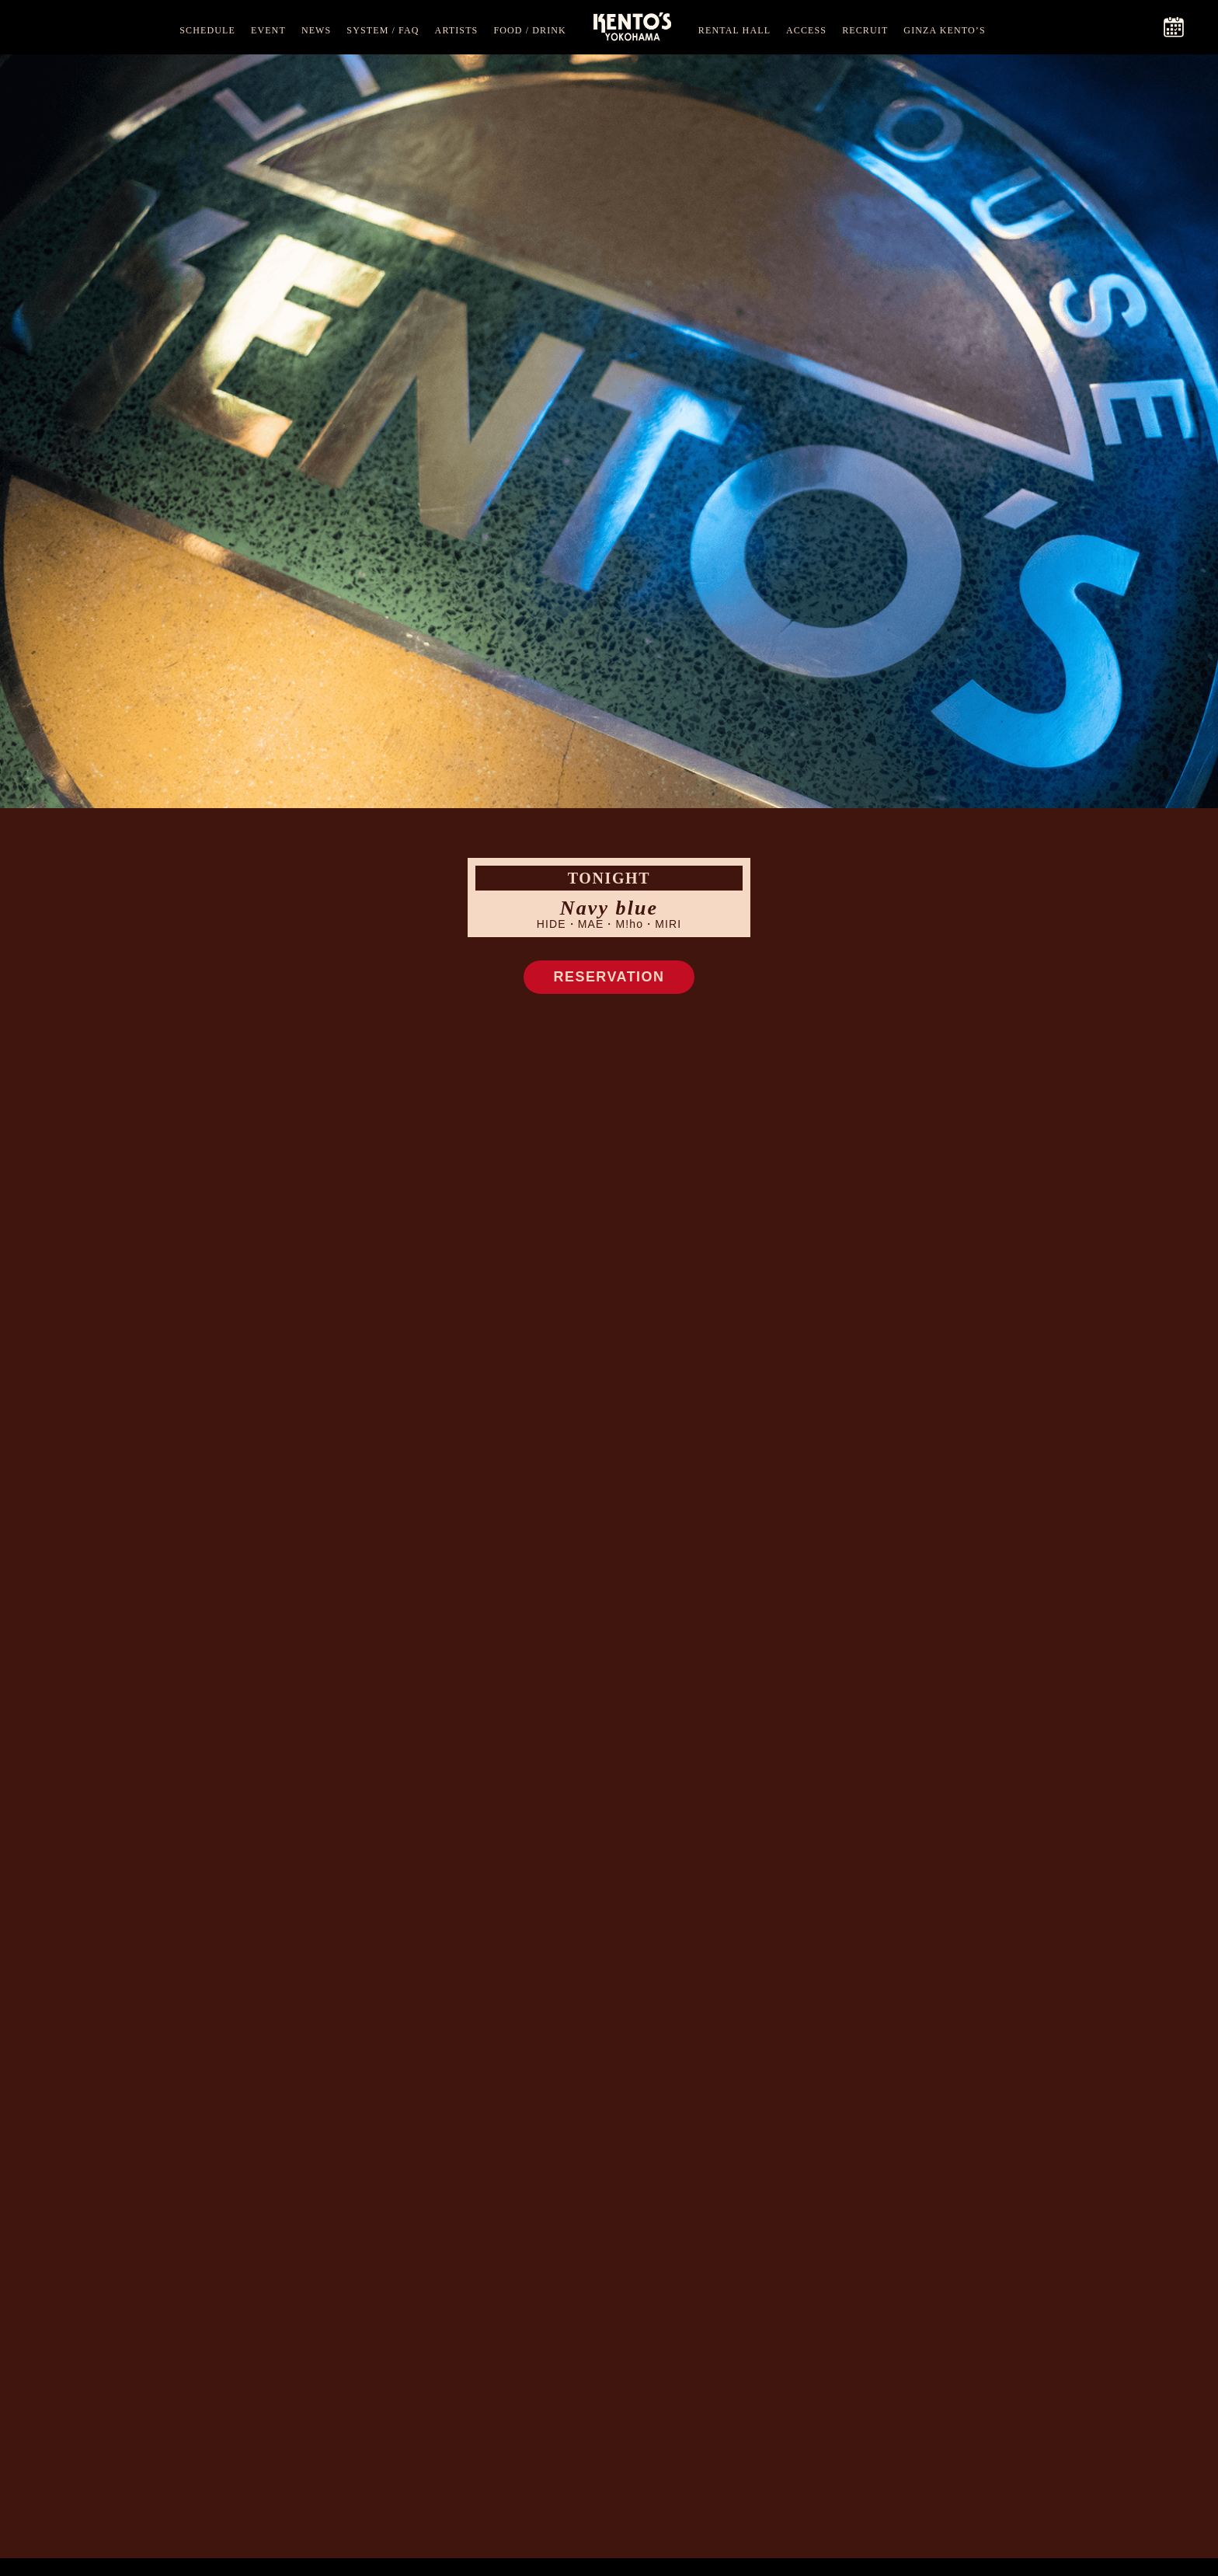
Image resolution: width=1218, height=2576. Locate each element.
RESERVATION (609, 977)
